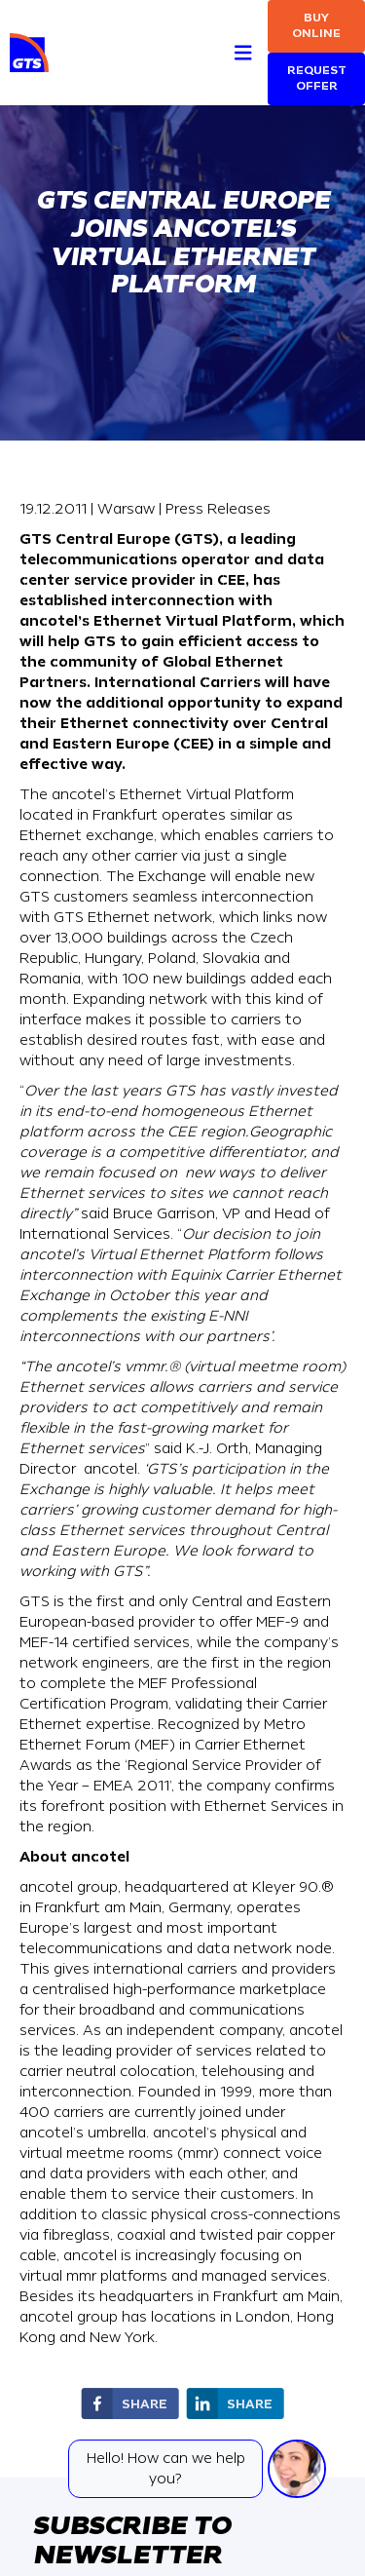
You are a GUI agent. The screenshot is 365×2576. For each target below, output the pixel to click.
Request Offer (317, 78)
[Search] (208, 30)
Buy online (316, 26)
